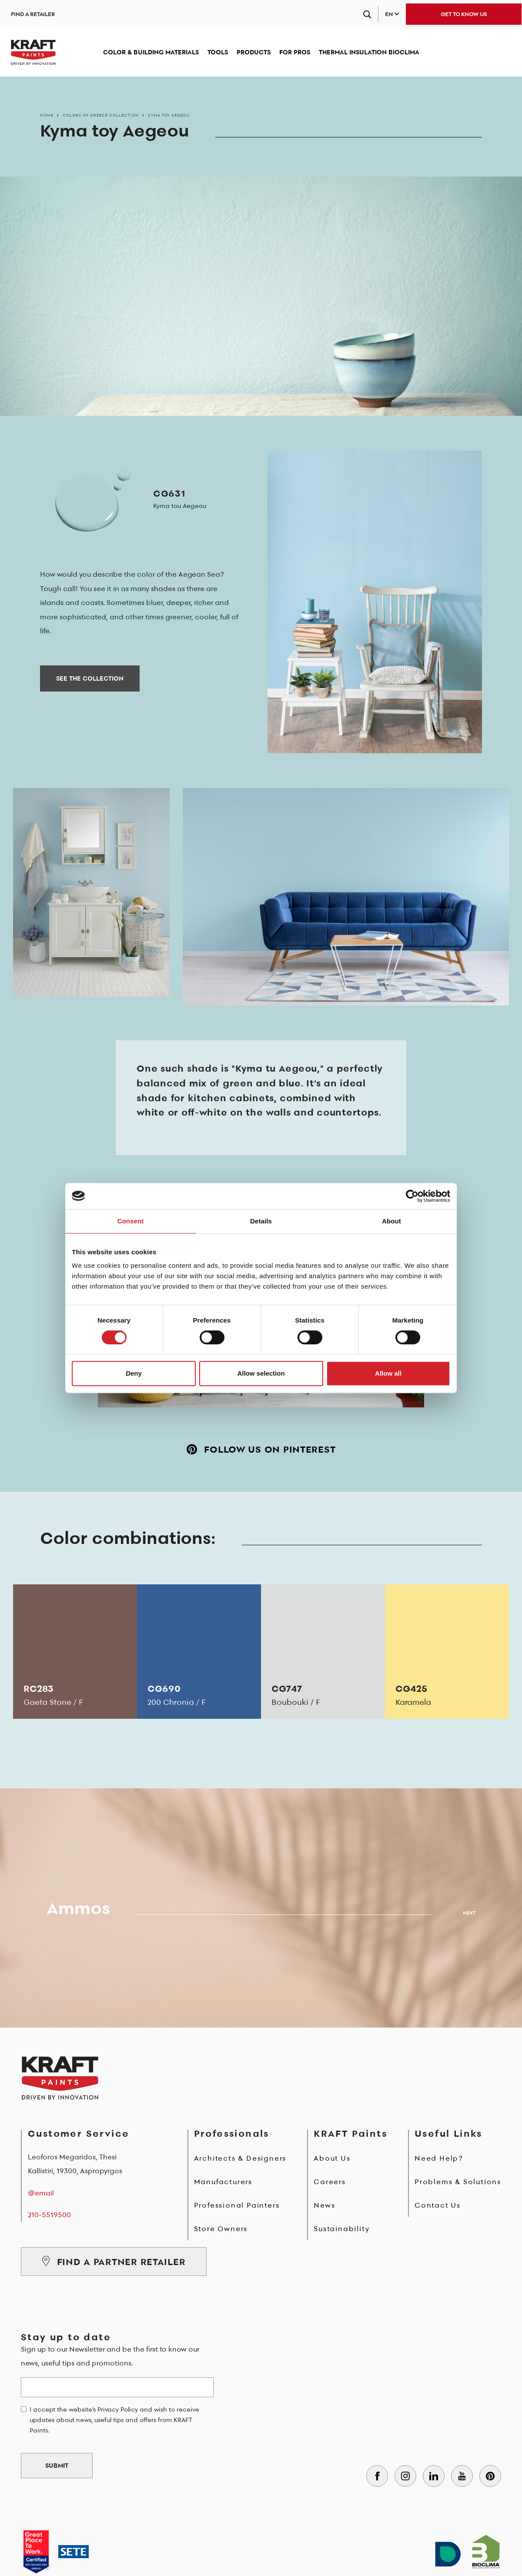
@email (41, 2193)
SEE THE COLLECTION (90, 678)
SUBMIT (56, 2465)
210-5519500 (49, 2214)
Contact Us (438, 2205)
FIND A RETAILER (33, 14)
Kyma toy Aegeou (169, 115)
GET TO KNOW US (464, 14)
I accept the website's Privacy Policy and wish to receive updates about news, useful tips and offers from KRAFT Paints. (114, 2420)
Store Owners (221, 2228)
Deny (134, 1373)
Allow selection (260, 1373)
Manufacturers (223, 2181)
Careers (330, 2181)
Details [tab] (261, 1221)
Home (47, 115)
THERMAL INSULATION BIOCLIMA (369, 52)
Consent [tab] (130, 1221)
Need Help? (439, 2158)
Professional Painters (237, 2205)
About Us (332, 2158)
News (324, 2205)
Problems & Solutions (458, 2181)
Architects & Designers (240, 2158)
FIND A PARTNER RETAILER (113, 2261)
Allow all (388, 1373)
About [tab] (391, 1221)
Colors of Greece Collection (101, 115)
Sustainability (341, 2228)
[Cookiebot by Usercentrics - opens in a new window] (412, 1196)
